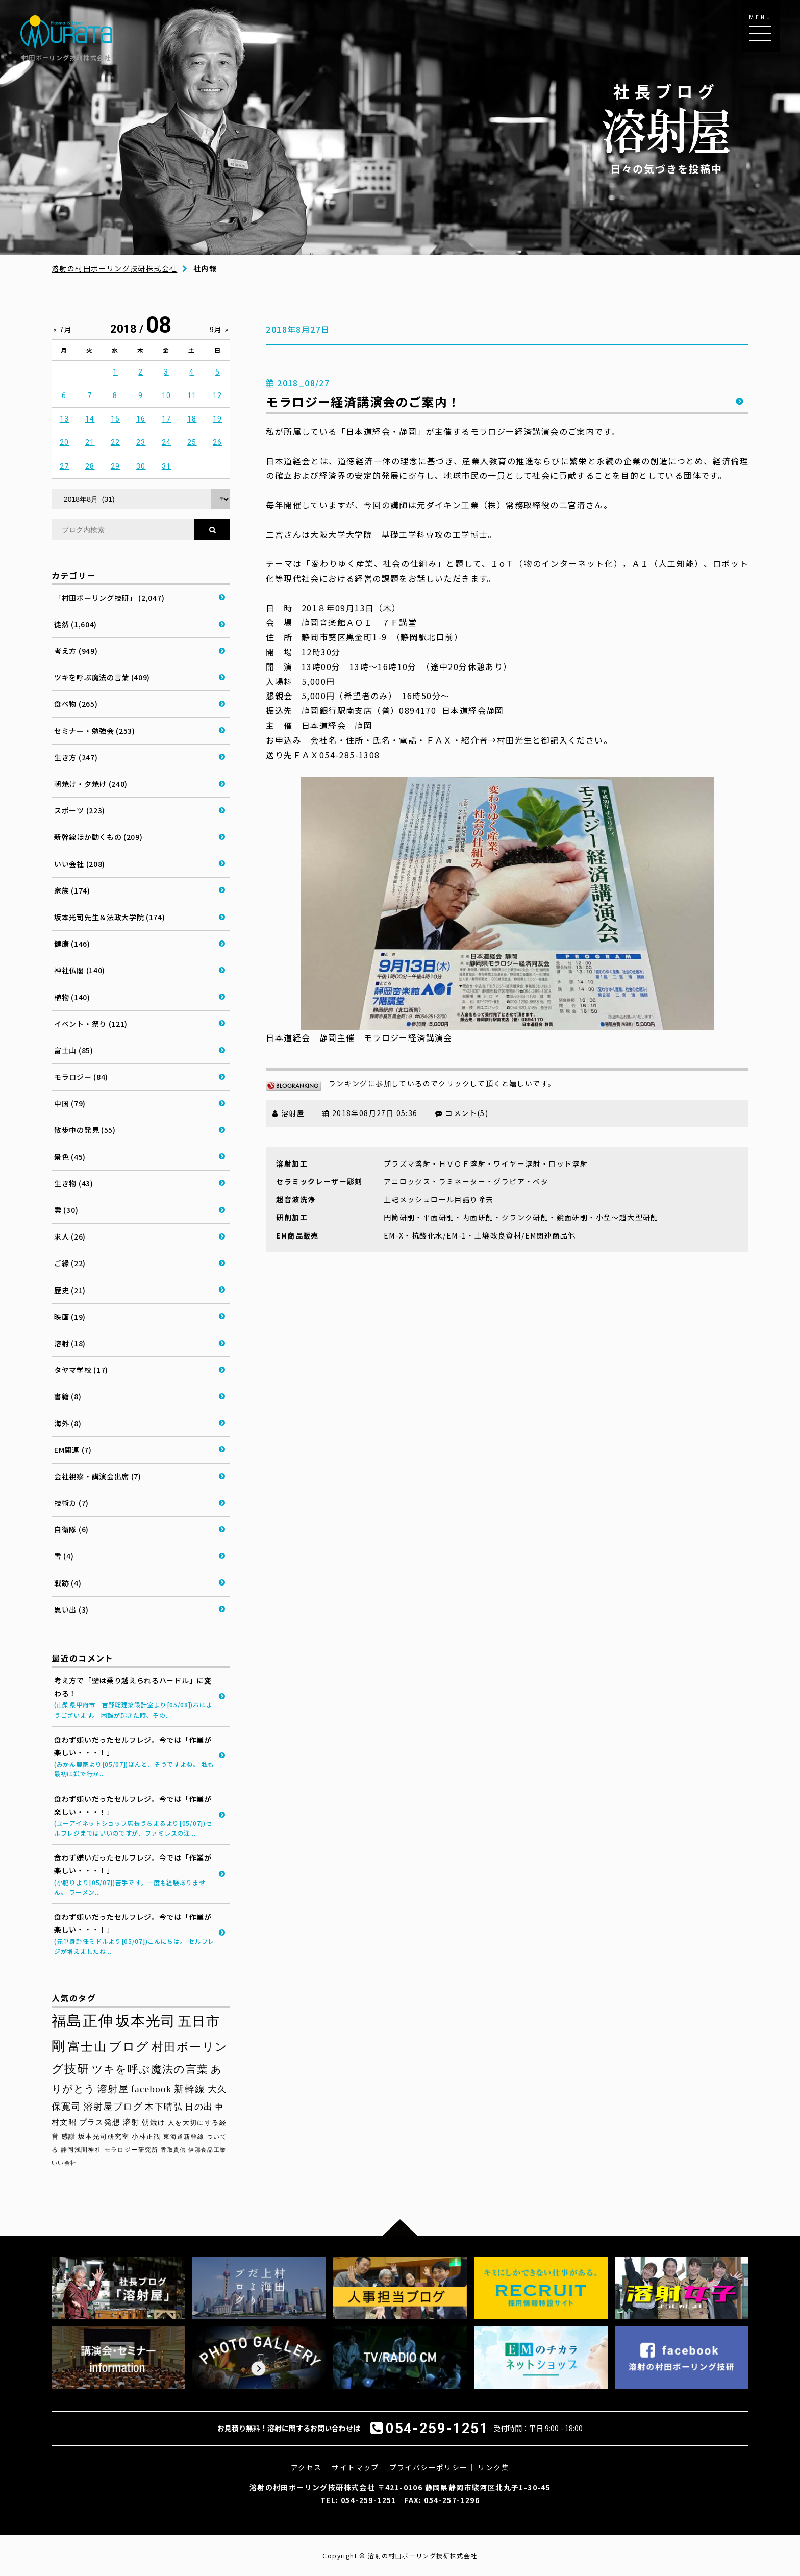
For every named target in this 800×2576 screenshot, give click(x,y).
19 (217, 419)
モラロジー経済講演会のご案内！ (363, 401)
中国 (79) (70, 1103)
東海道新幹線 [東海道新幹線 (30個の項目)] (183, 2136)
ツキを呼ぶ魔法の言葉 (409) (102, 677)
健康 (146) (72, 943)
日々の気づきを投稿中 (666, 128)
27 (64, 466)
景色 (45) (70, 1157)
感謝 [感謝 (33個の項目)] (68, 2136)
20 (64, 442)
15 (115, 419)
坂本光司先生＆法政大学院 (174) (109, 917)
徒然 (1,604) (75, 624)
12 (217, 395)
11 (192, 395)
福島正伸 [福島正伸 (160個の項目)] (83, 2021)
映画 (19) (70, 1316)
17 (166, 419)
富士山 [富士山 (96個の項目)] (87, 2046)
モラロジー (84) (81, 1077)
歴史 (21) (70, 1290)
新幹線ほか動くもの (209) (98, 837)
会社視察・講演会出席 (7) (97, 1476)
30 (141, 466)
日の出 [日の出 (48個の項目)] (199, 2107)
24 (166, 442)
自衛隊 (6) (71, 1529)
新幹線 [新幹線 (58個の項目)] (189, 2089)
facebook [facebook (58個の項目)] (151, 2089)
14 (90, 419)
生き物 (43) (73, 1183)
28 (90, 466)
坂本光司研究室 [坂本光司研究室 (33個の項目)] (104, 2136)
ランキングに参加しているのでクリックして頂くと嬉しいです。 (411, 1083)
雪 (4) (64, 1556)
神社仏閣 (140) (79, 970)
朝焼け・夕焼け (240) (91, 784)
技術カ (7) (71, 1503)
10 (166, 395)
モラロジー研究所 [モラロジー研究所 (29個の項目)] (131, 2149)
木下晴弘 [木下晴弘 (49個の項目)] (164, 2107)
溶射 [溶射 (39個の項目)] (131, 2122)
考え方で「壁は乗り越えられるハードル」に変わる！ (134, 1697)
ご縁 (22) (70, 1263)
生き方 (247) (75, 757)
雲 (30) (66, 1210)
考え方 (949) (75, 651)
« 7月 (62, 329)
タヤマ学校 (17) (81, 1370)
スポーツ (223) (79, 810)
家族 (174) (72, 890)
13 (64, 419)
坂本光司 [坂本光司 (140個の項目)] (146, 2021)
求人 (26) (70, 1236)
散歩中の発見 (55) (85, 1130)
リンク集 (493, 2467)
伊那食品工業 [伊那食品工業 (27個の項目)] (207, 2150)
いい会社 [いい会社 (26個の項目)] (64, 2163)
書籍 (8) (67, 1396)
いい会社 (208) (79, 864)
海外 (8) (67, 1423)
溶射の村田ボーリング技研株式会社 (114, 268)
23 (141, 442)
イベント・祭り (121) (91, 1024)
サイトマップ (355, 2467)
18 (192, 419)
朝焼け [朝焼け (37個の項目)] (153, 2122)
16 (141, 419)
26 (217, 442)
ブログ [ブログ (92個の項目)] (129, 2046)
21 (90, 442)
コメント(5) (466, 1113)
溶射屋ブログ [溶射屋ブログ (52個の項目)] (113, 2106)
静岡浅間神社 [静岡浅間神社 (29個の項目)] (81, 2149)
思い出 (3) (71, 1609)
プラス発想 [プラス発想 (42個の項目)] (100, 2122)
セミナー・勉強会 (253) (94, 731)
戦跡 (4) (67, 1583)
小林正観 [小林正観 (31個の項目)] (146, 2136)
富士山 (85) (73, 1050)
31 (166, 466)
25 (192, 442)
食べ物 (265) (75, 704)
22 (115, 442)
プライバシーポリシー (428, 2467)
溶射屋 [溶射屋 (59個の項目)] (113, 2089)
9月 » (219, 329)
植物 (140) (72, 997)
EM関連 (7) (73, 1450)
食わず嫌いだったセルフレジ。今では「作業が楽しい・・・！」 (134, 1757)
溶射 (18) (70, 1343)
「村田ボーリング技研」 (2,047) (109, 597)
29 (115, 466)
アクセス (306, 2467)
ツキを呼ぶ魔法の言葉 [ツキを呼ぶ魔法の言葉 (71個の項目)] (150, 2069)
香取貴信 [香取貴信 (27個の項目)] (173, 2150)
